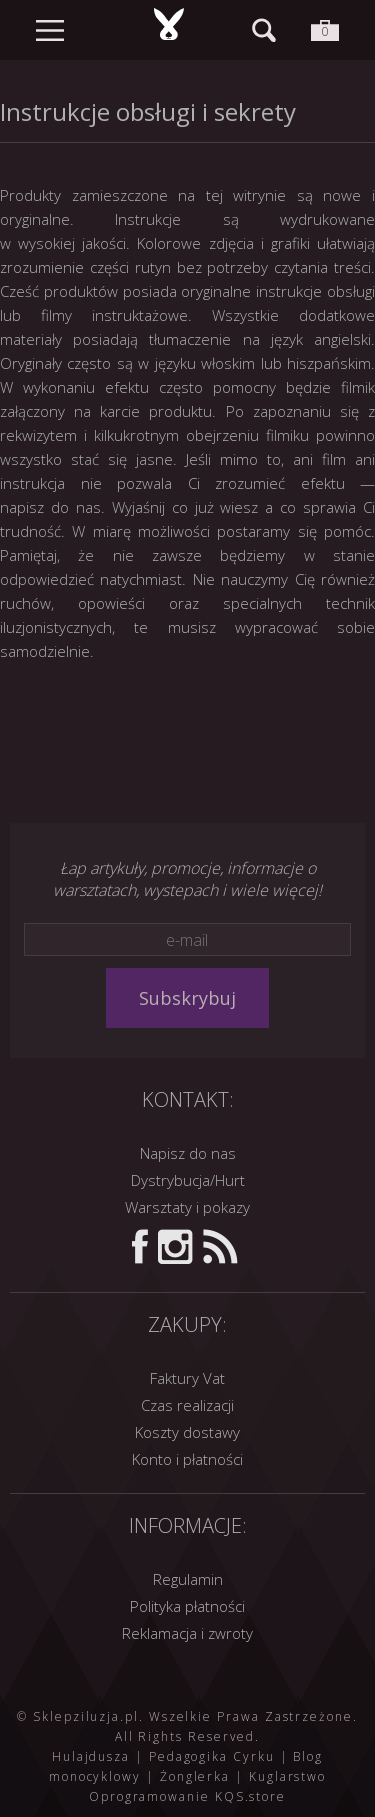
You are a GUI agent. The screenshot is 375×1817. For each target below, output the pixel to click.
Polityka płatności (187, 1606)
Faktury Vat (187, 1378)
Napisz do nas (188, 1153)
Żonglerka (195, 1776)
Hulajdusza (91, 1756)
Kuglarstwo (287, 1776)
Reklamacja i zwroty (187, 1633)
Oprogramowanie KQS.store (187, 1796)
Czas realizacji (187, 1405)
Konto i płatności (187, 1459)
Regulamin (188, 1579)
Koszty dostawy (187, 1432)
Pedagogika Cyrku (212, 1756)
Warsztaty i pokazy (187, 1207)
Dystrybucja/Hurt (188, 1180)
